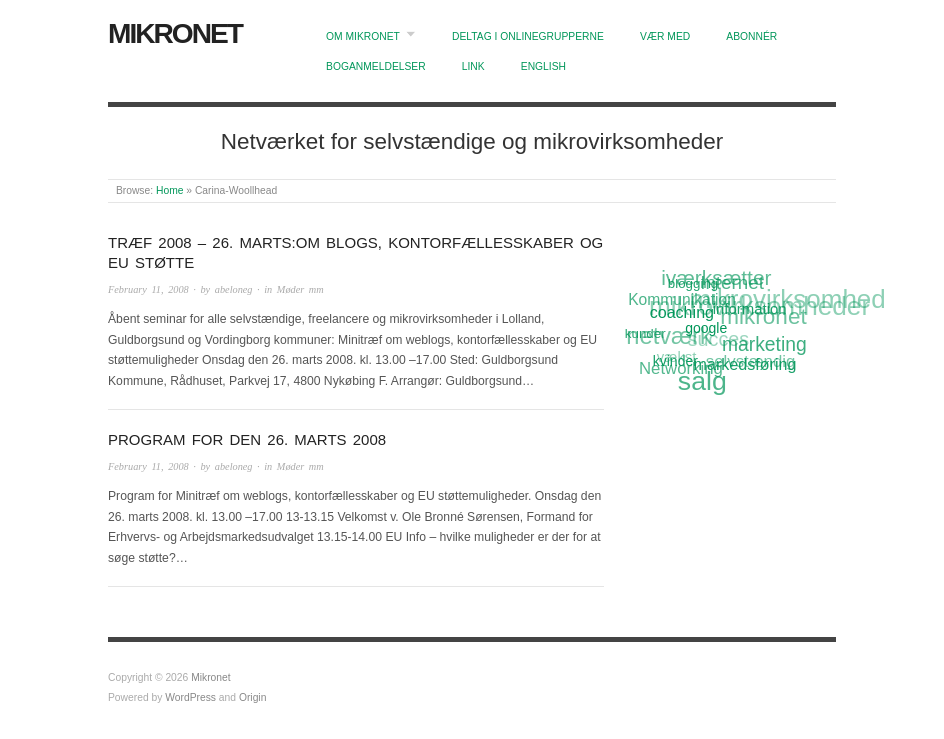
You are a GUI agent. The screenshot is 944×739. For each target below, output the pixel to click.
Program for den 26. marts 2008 (247, 439)
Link (473, 66)
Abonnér (751, 36)
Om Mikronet (363, 36)
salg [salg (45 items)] (703, 381)
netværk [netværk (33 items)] (668, 337)
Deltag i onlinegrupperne (528, 36)
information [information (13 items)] (750, 307)
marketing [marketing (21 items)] (764, 344)
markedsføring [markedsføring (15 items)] (746, 363)
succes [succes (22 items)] (718, 340)
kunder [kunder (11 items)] (645, 334)
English (543, 66)
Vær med (665, 36)
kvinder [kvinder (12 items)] (676, 360)
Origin (252, 697)
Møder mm (300, 289)
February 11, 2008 (148, 289)
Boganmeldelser (376, 66)
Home (169, 190)
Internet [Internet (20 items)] (731, 283)
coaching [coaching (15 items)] (682, 311)
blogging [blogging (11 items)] (692, 283)
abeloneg (234, 289)
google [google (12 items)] (707, 327)
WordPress (190, 697)
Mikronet (175, 33)
